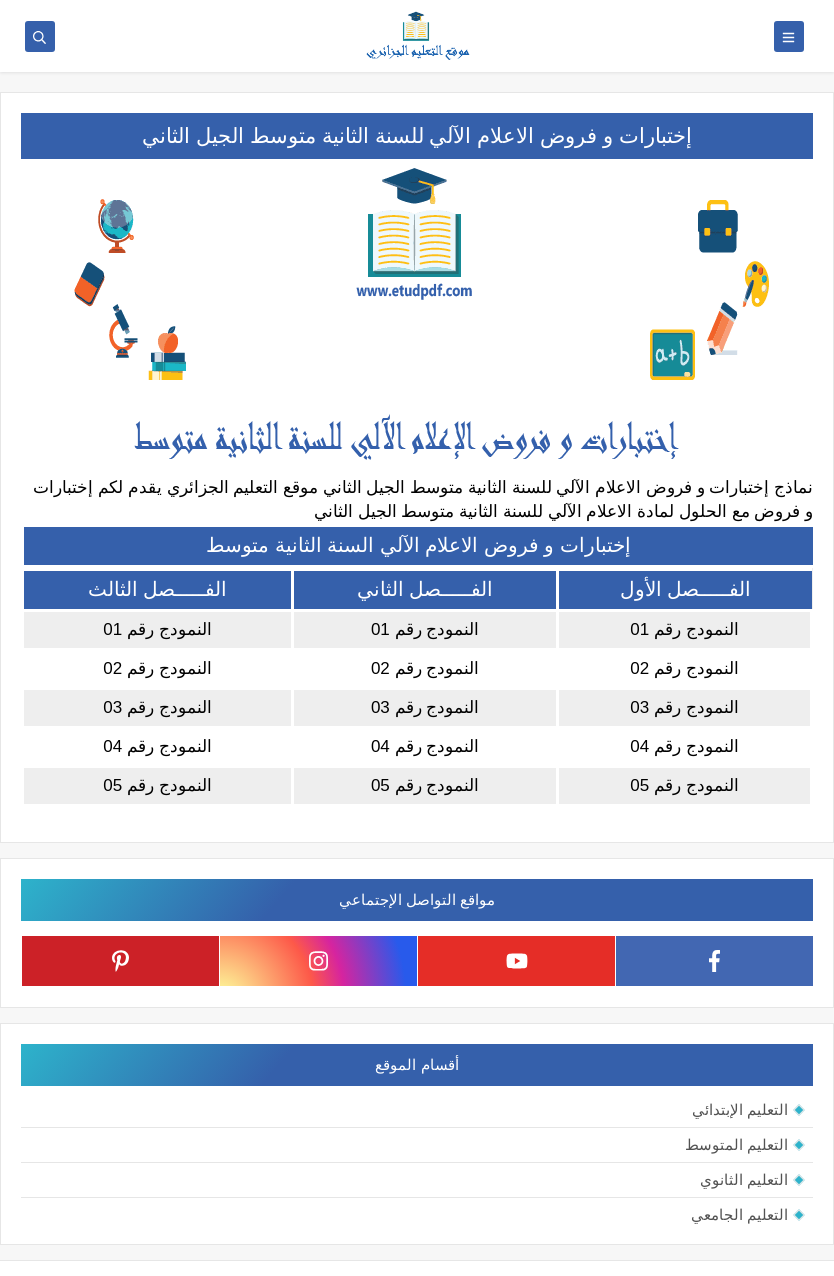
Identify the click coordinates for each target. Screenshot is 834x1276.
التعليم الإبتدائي (740, 1109)
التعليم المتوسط (736, 1144)
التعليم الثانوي (744, 1179)
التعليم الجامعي (739, 1214)
